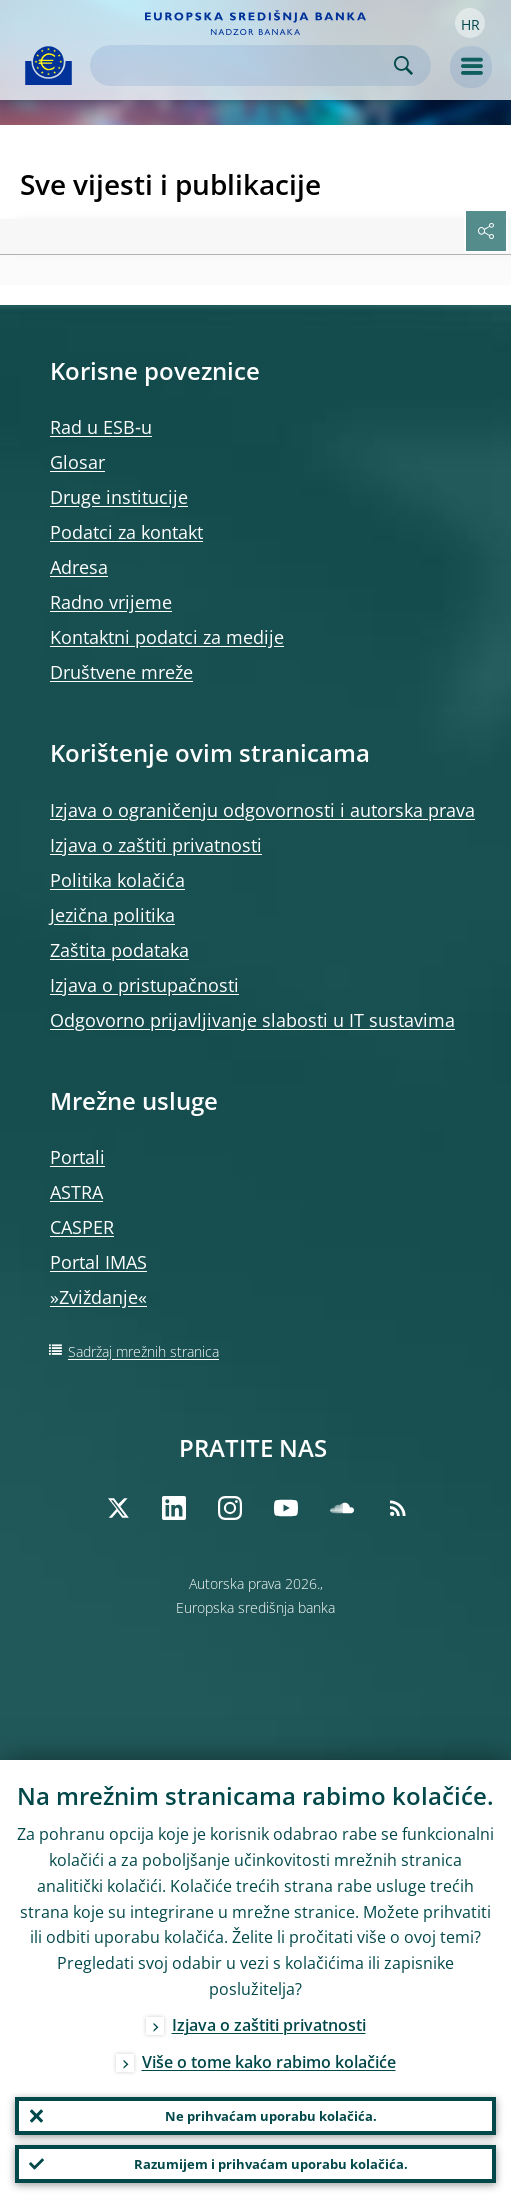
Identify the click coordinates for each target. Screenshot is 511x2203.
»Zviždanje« (98, 1297)
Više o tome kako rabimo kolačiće (269, 2062)
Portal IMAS (98, 1262)
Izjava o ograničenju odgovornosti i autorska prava (262, 810)
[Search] (244, 65)
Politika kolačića (117, 880)
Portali (77, 1157)
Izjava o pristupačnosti (144, 985)
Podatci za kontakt (126, 532)
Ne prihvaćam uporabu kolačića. (271, 2116)
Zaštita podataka (119, 950)
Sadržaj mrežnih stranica (143, 1351)
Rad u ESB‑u (101, 427)
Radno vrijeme (111, 602)
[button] (470, 23)
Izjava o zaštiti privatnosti (156, 845)
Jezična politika (112, 915)
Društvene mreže (121, 672)
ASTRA (76, 1192)
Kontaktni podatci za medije (167, 637)
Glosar (77, 462)
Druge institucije (119, 497)
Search (403, 65)
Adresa (79, 567)
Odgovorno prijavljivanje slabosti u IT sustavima (252, 1020)
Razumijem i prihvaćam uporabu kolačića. (271, 2164)
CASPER (82, 1227)
